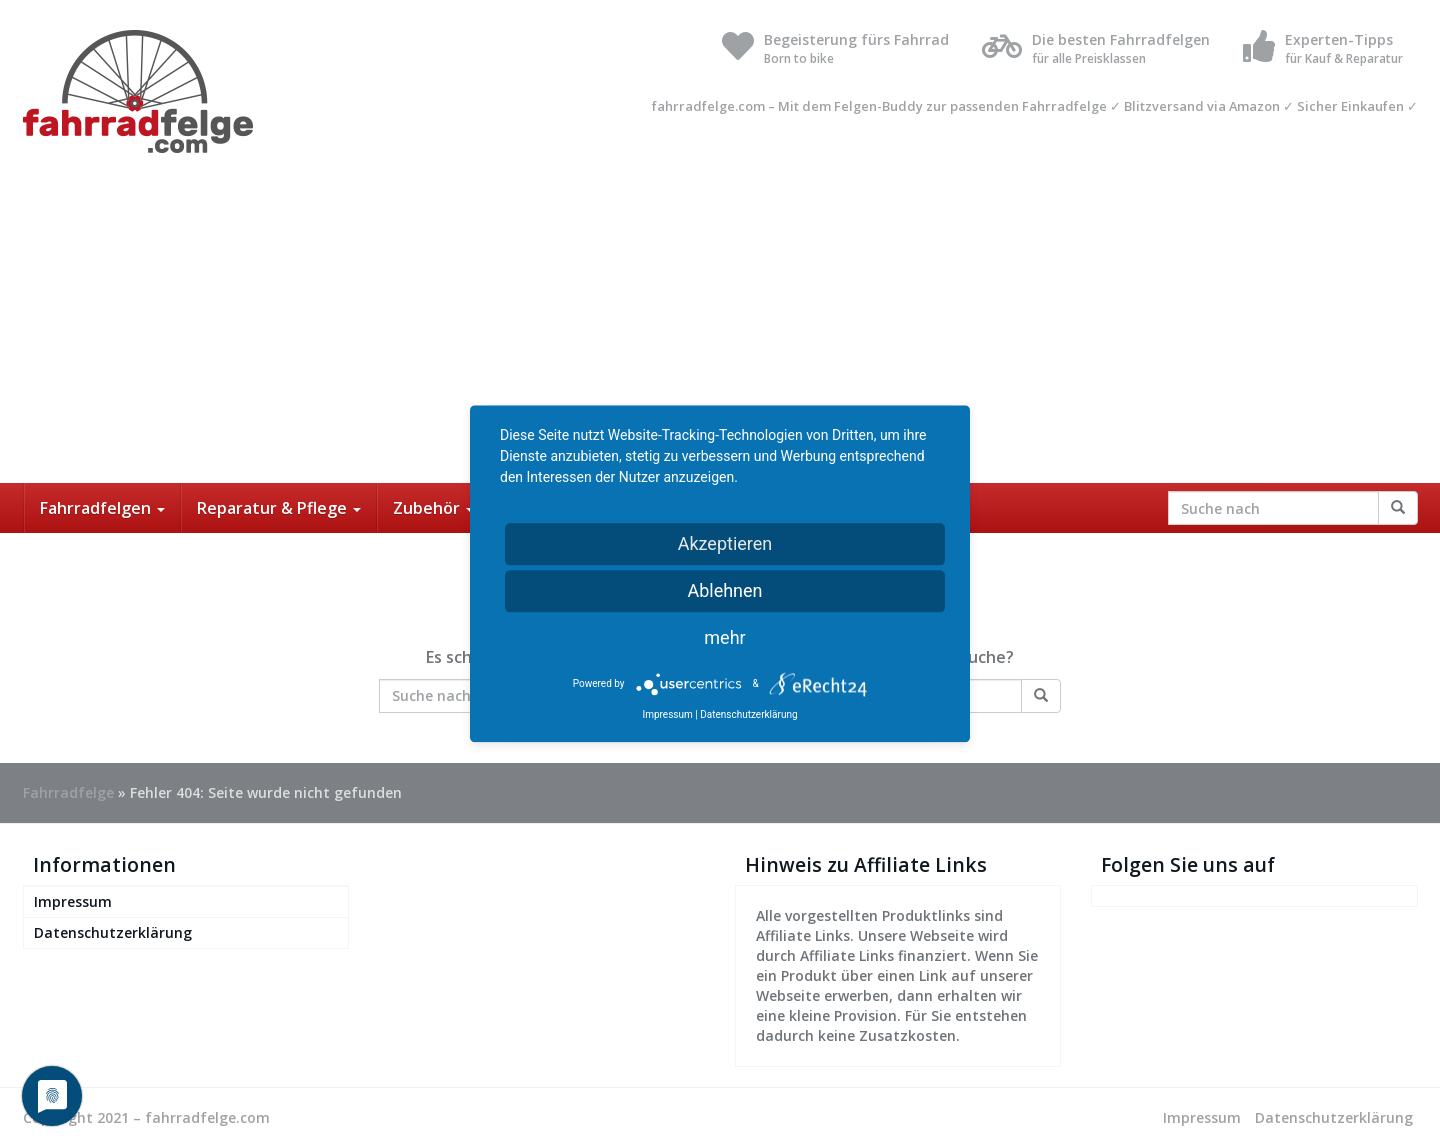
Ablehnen (724, 590)
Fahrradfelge (68, 792)
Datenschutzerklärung (113, 932)
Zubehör (433, 508)
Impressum (73, 901)
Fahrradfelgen (102, 508)
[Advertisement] (720, 333)
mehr (724, 637)
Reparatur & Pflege (279, 508)
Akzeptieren (725, 543)
